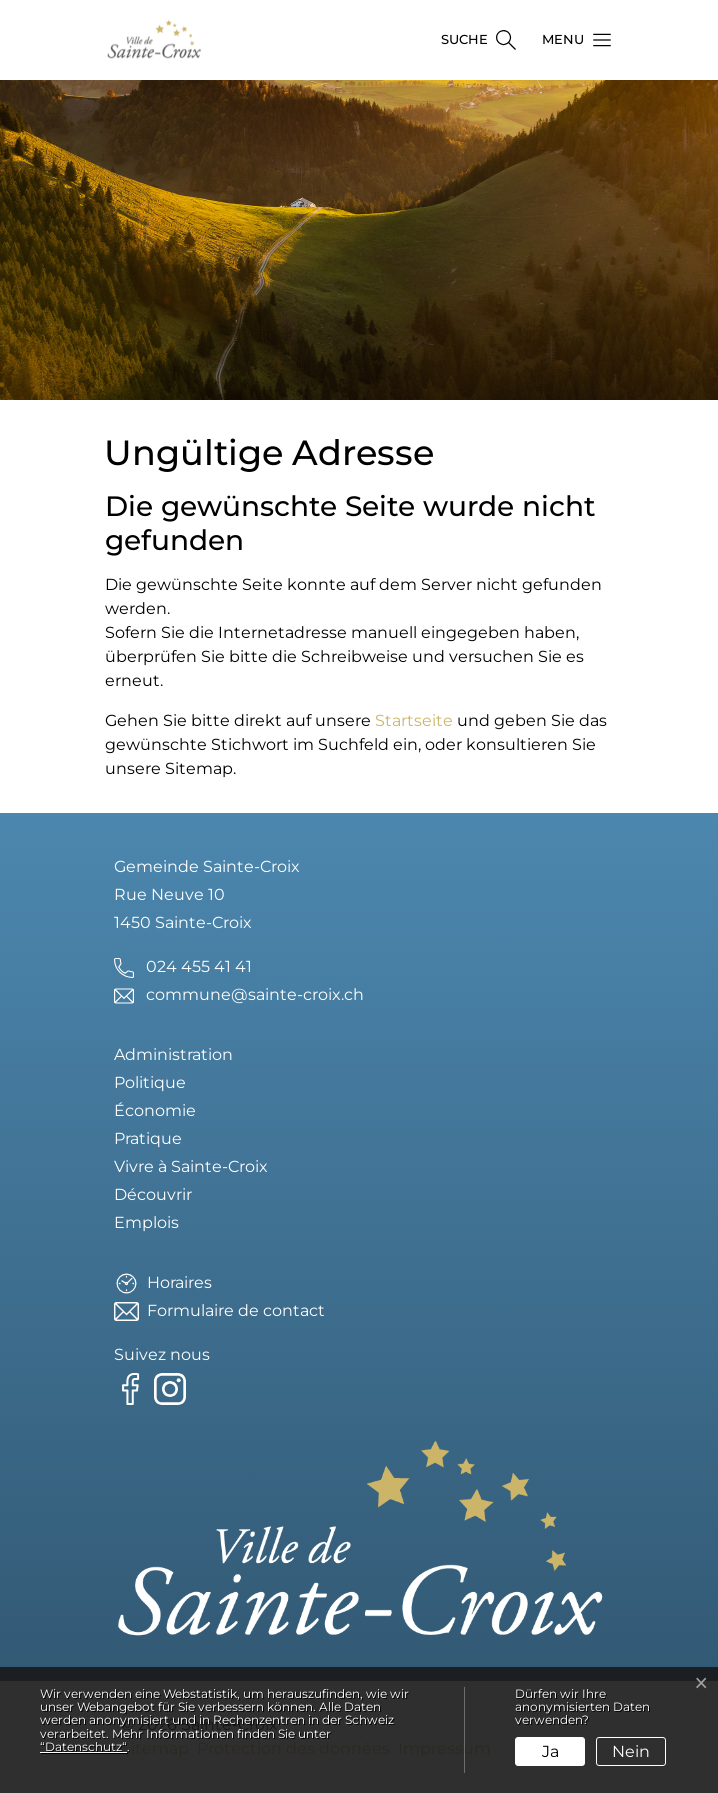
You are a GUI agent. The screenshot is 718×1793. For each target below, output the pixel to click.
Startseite (414, 720)
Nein (631, 1751)
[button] (571, 40)
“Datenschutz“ (83, 1746)
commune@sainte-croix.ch (255, 994)
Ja (550, 1751)
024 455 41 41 (199, 966)
